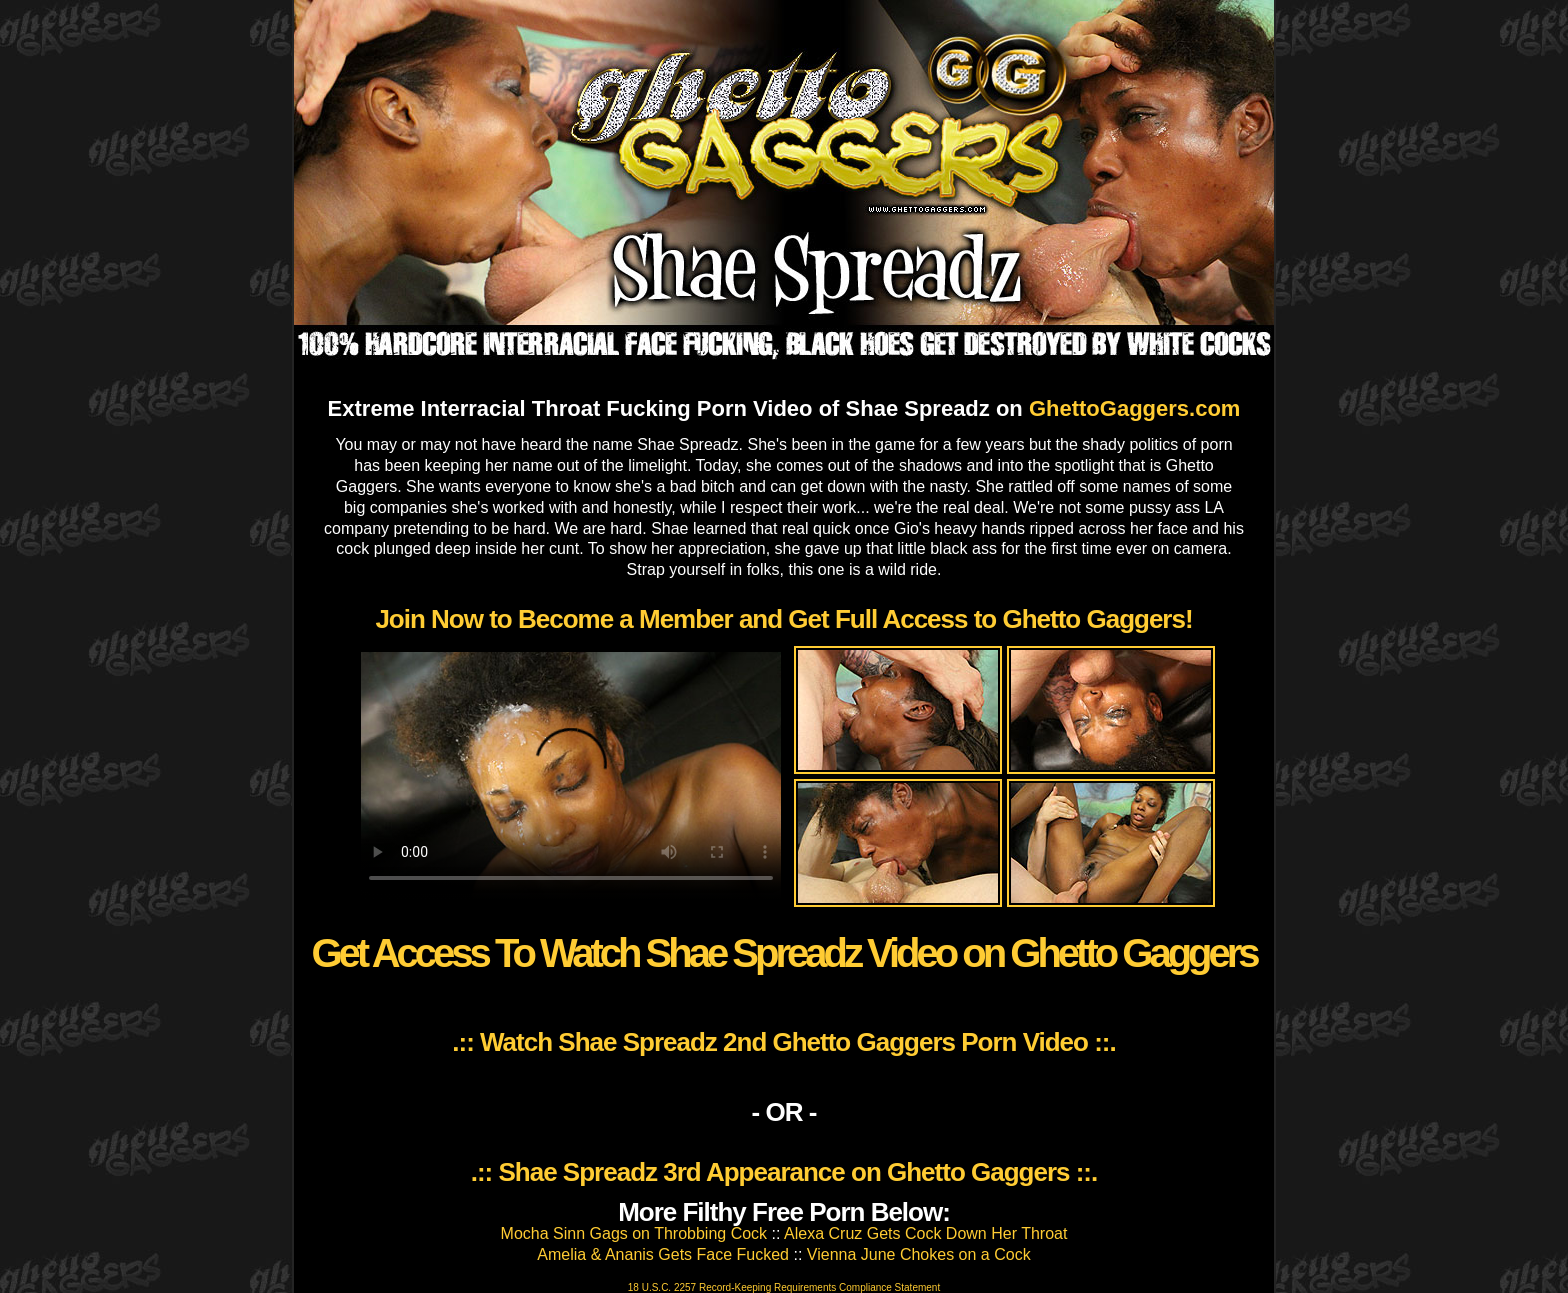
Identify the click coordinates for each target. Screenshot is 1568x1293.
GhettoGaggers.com (1134, 408)
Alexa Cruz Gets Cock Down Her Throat (925, 1233)
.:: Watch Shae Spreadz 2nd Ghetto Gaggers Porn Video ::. (783, 1042)
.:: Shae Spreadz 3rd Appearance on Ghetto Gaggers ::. (784, 1172)
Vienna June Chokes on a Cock (919, 1254)
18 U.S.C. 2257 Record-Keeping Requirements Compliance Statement (784, 1287)
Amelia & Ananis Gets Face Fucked (663, 1254)
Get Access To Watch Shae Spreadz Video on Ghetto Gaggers (783, 953)
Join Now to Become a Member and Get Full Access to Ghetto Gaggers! (783, 619)
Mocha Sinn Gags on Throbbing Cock (634, 1233)
